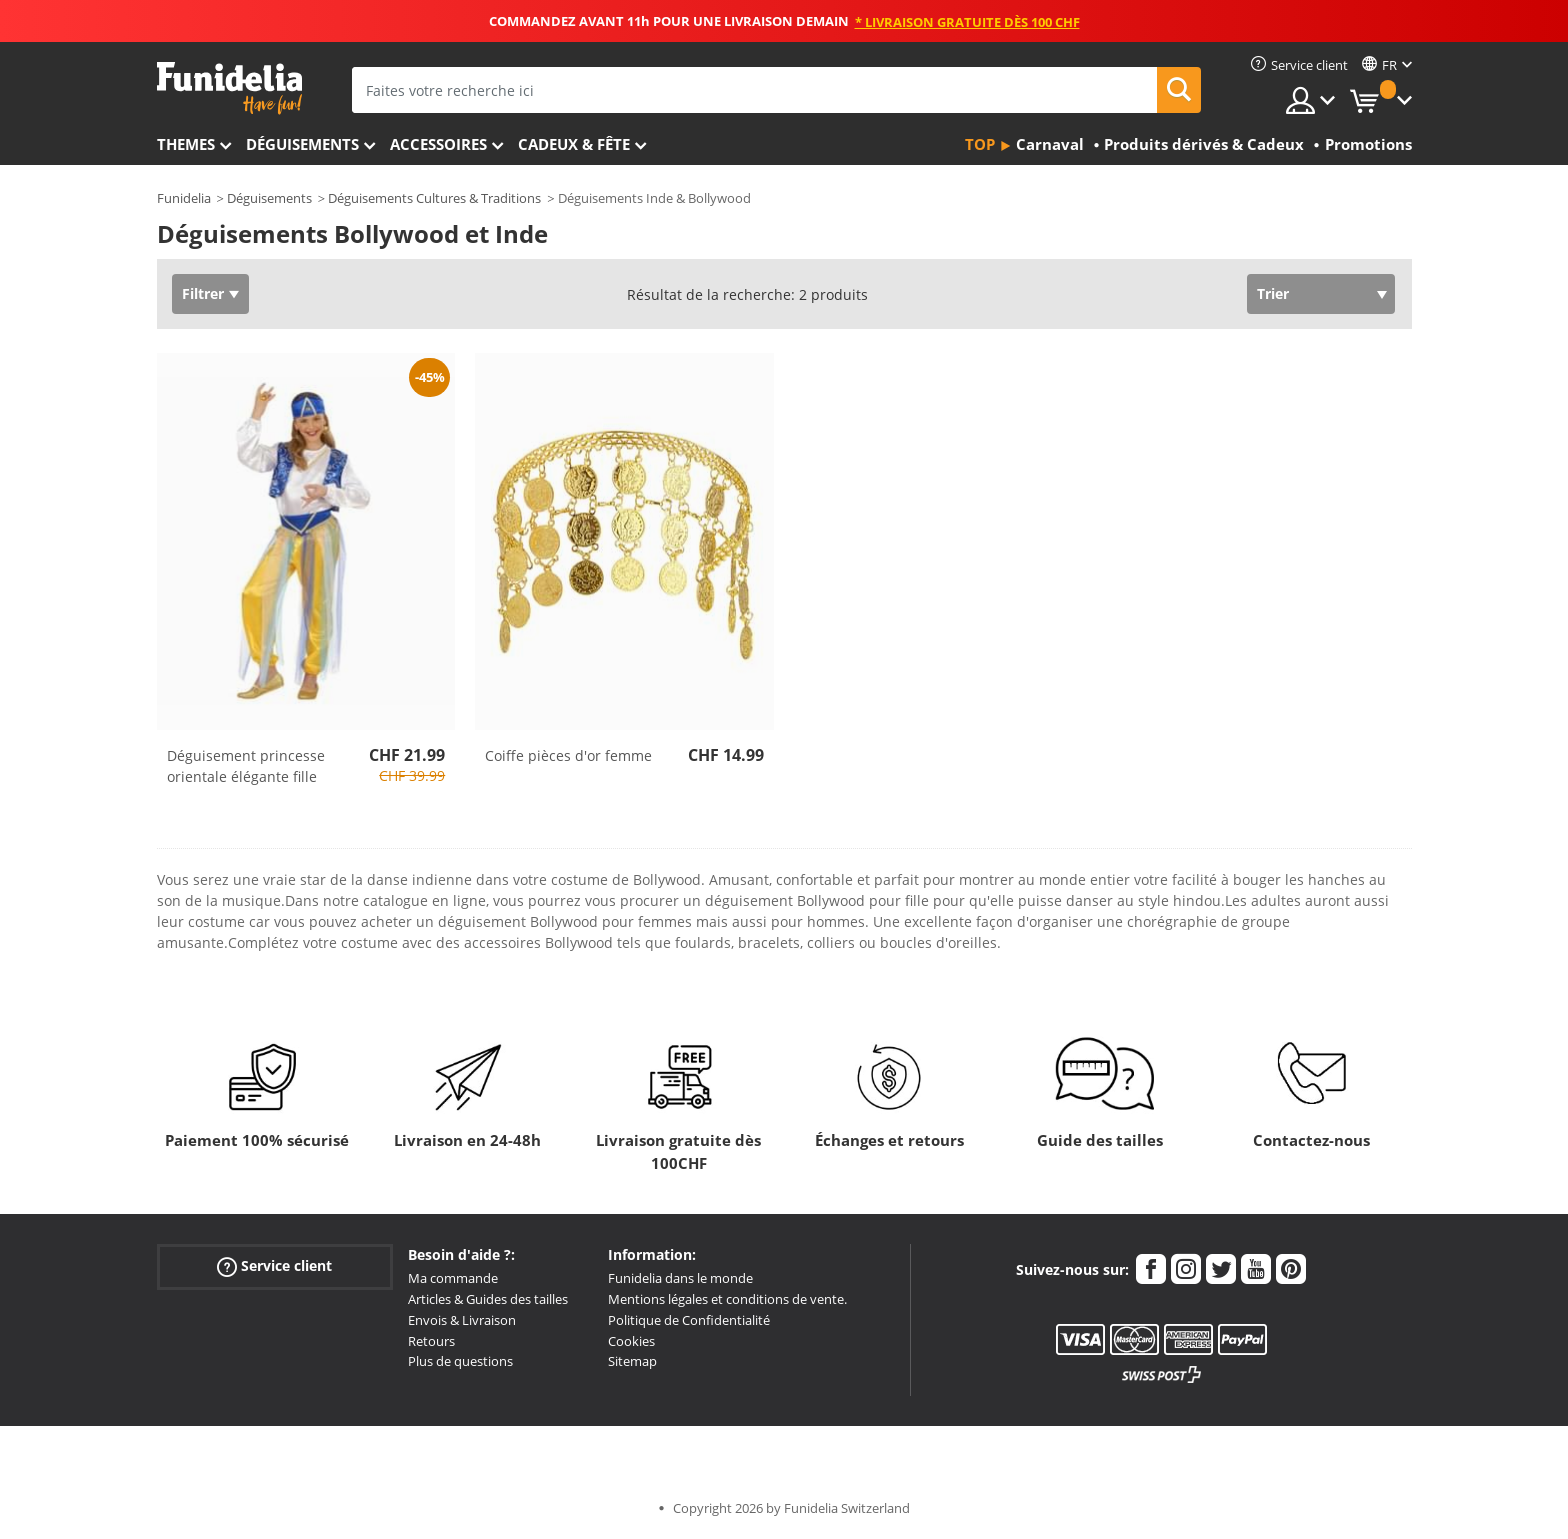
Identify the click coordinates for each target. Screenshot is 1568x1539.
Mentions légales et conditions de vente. (727, 1299)
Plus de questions (460, 1361)
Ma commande (453, 1278)
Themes (186, 144)
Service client (274, 1266)
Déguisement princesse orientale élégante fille (246, 766)
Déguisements (302, 144)
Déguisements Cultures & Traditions (434, 198)
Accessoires (438, 144)
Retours (431, 1341)
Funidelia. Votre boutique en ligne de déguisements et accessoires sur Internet (229, 88)
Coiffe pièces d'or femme (568, 755)
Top (980, 144)
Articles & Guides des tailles (488, 1299)
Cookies (631, 1341)
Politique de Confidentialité (689, 1320)
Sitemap (632, 1361)
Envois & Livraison (462, 1320)
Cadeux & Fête (574, 144)
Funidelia (184, 198)
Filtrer (203, 293)
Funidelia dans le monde (680, 1278)
